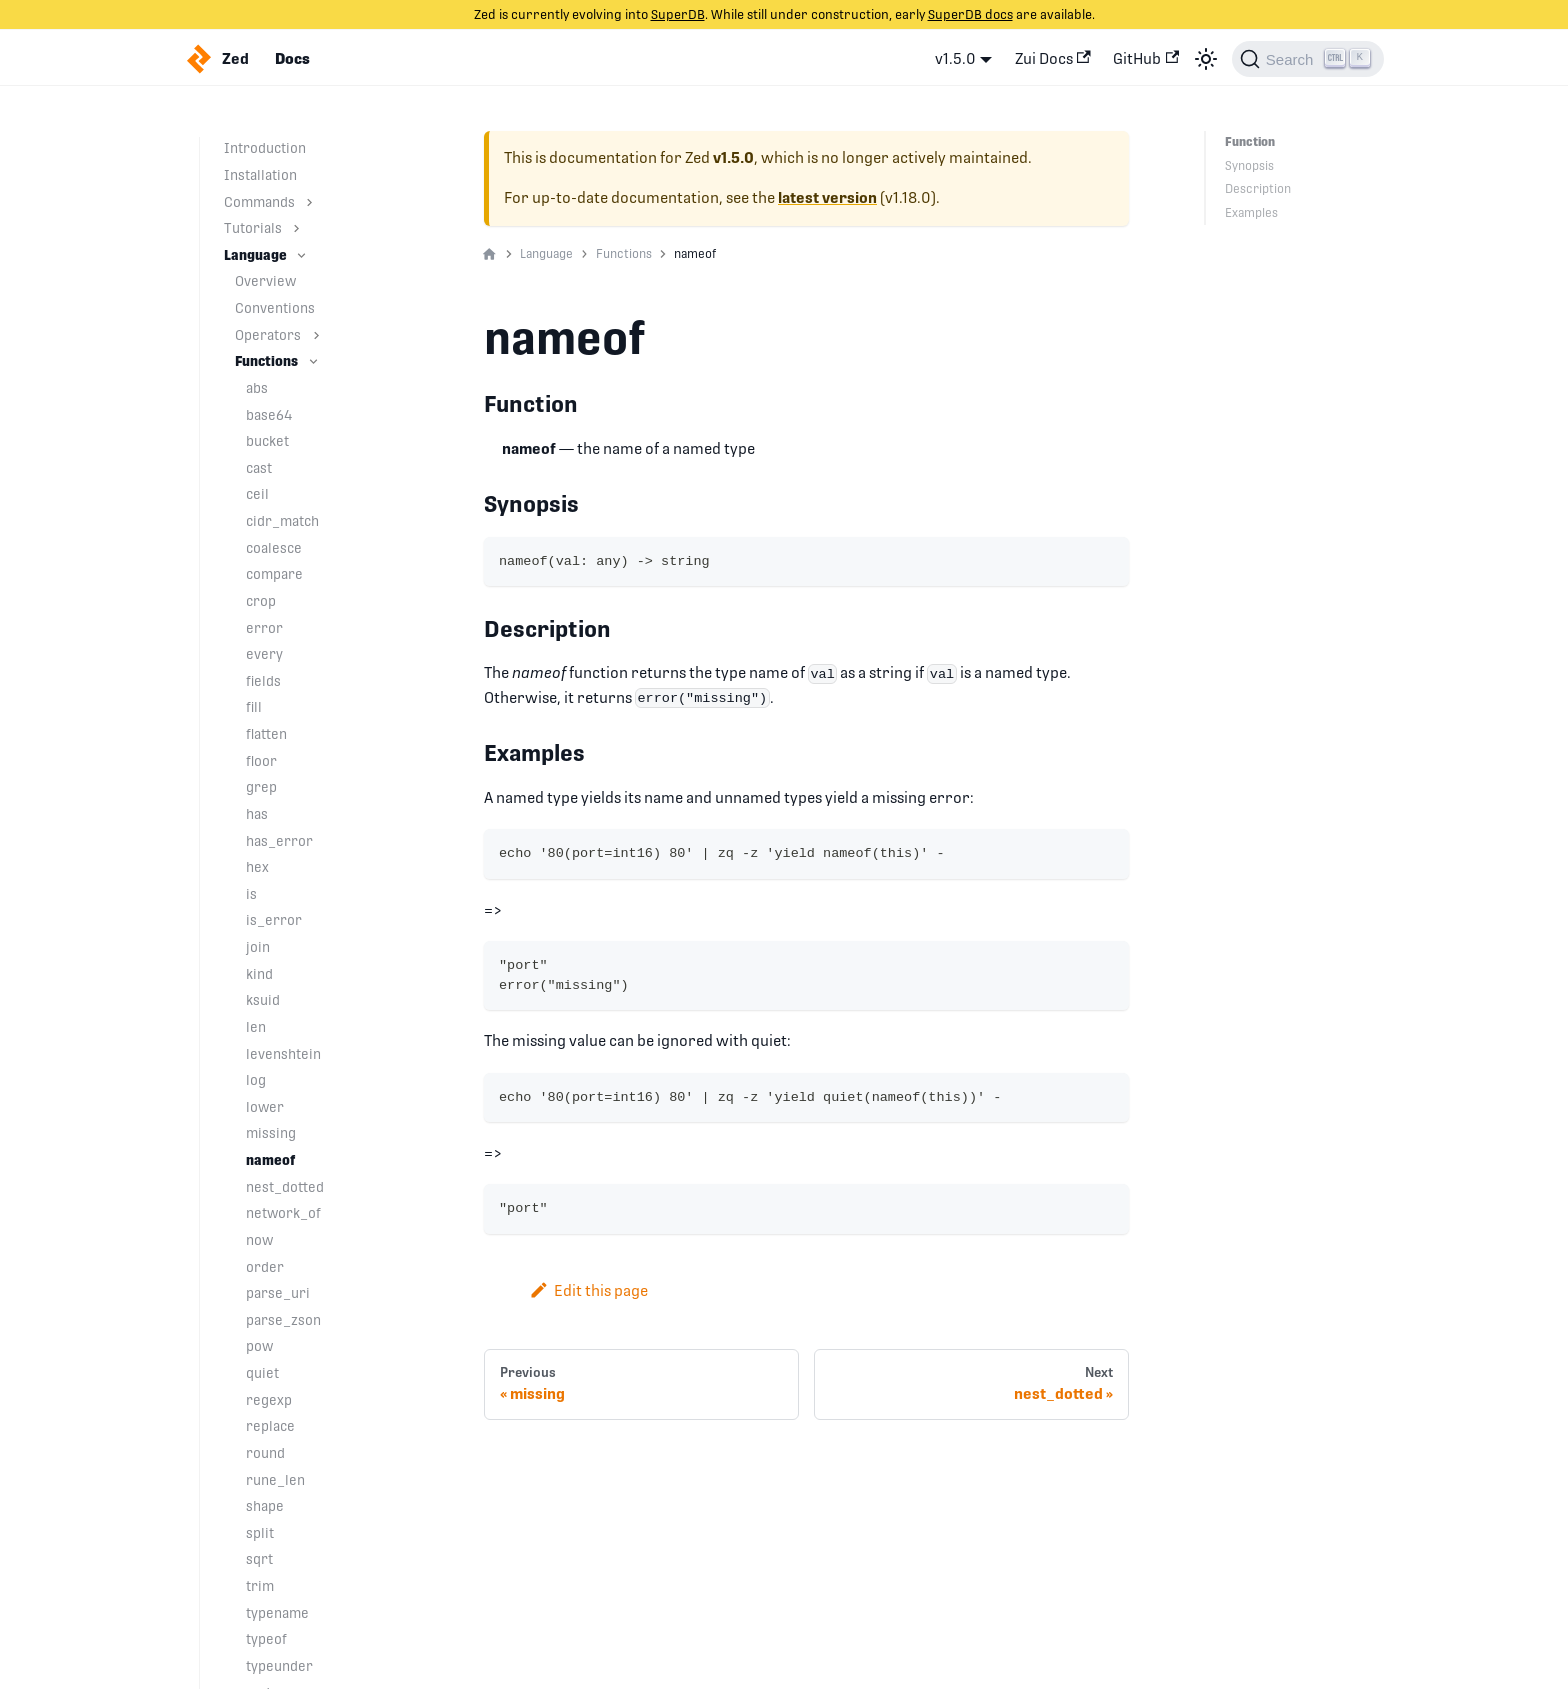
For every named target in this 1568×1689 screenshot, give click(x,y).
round (265, 1453)
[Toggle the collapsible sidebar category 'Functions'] (313, 361)
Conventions (275, 308)
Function (1250, 142)
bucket (267, 441)
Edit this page (588, 1290)
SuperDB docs (970, 14)
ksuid (263, 1000)
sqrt (259, 1559)
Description (1258, 189)
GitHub (1146, 58)
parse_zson (283, 1320)
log (256, 1080)
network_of (283, 1213)
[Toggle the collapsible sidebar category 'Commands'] (309, 202)
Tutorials (253, 228)
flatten (266, 734)
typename (277, 1613)
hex (257, 867)
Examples (1251, 213)
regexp (269, 1400)
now (259, 1240)
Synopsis (1249, 166)
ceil (257, 494)
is (251, 894)
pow (259, 1346)
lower (265, 1107)
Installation (260, 175)
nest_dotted (285, 1187)
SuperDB (678, 14)
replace (270, 1426)
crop (261, 601)
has (257, 814)
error (264, 628)
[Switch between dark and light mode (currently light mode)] (1206, 59)
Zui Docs (1053, 58)
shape (265, 1506)
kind (259, 974)
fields (263, 681)
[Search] (1308, 59)
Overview (265, 281)
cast (259, 468)
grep (261, 787)
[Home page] (489, 255)
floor (261, 761)
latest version (827, 198)
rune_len (275, 1480)
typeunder (279, 1666)
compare (274, 574)
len (256, 1027)
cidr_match (282, 521)
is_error (274, 920)
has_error (279, 841)
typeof (266, 1639)
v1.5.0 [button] (955, 58)
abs (257, 388)
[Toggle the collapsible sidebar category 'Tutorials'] (296, 228)
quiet (262, 1373)
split (260, 1533)
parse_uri (278, 1293)
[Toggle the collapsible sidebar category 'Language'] (301, 255)
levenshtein (283, 1054)
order (265, 1267)
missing (271, 1133)
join (258, 947)
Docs (292, 59)
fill (254, 707)
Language (255, 255)
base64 (269, 415)
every (264, 654)
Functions (266, 361)
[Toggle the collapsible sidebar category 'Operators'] (316, 335)
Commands (259, 202)
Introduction (265, 148)
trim (260, 1586)
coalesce (274, 548)
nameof (270, 1160)
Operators (268, 335)
